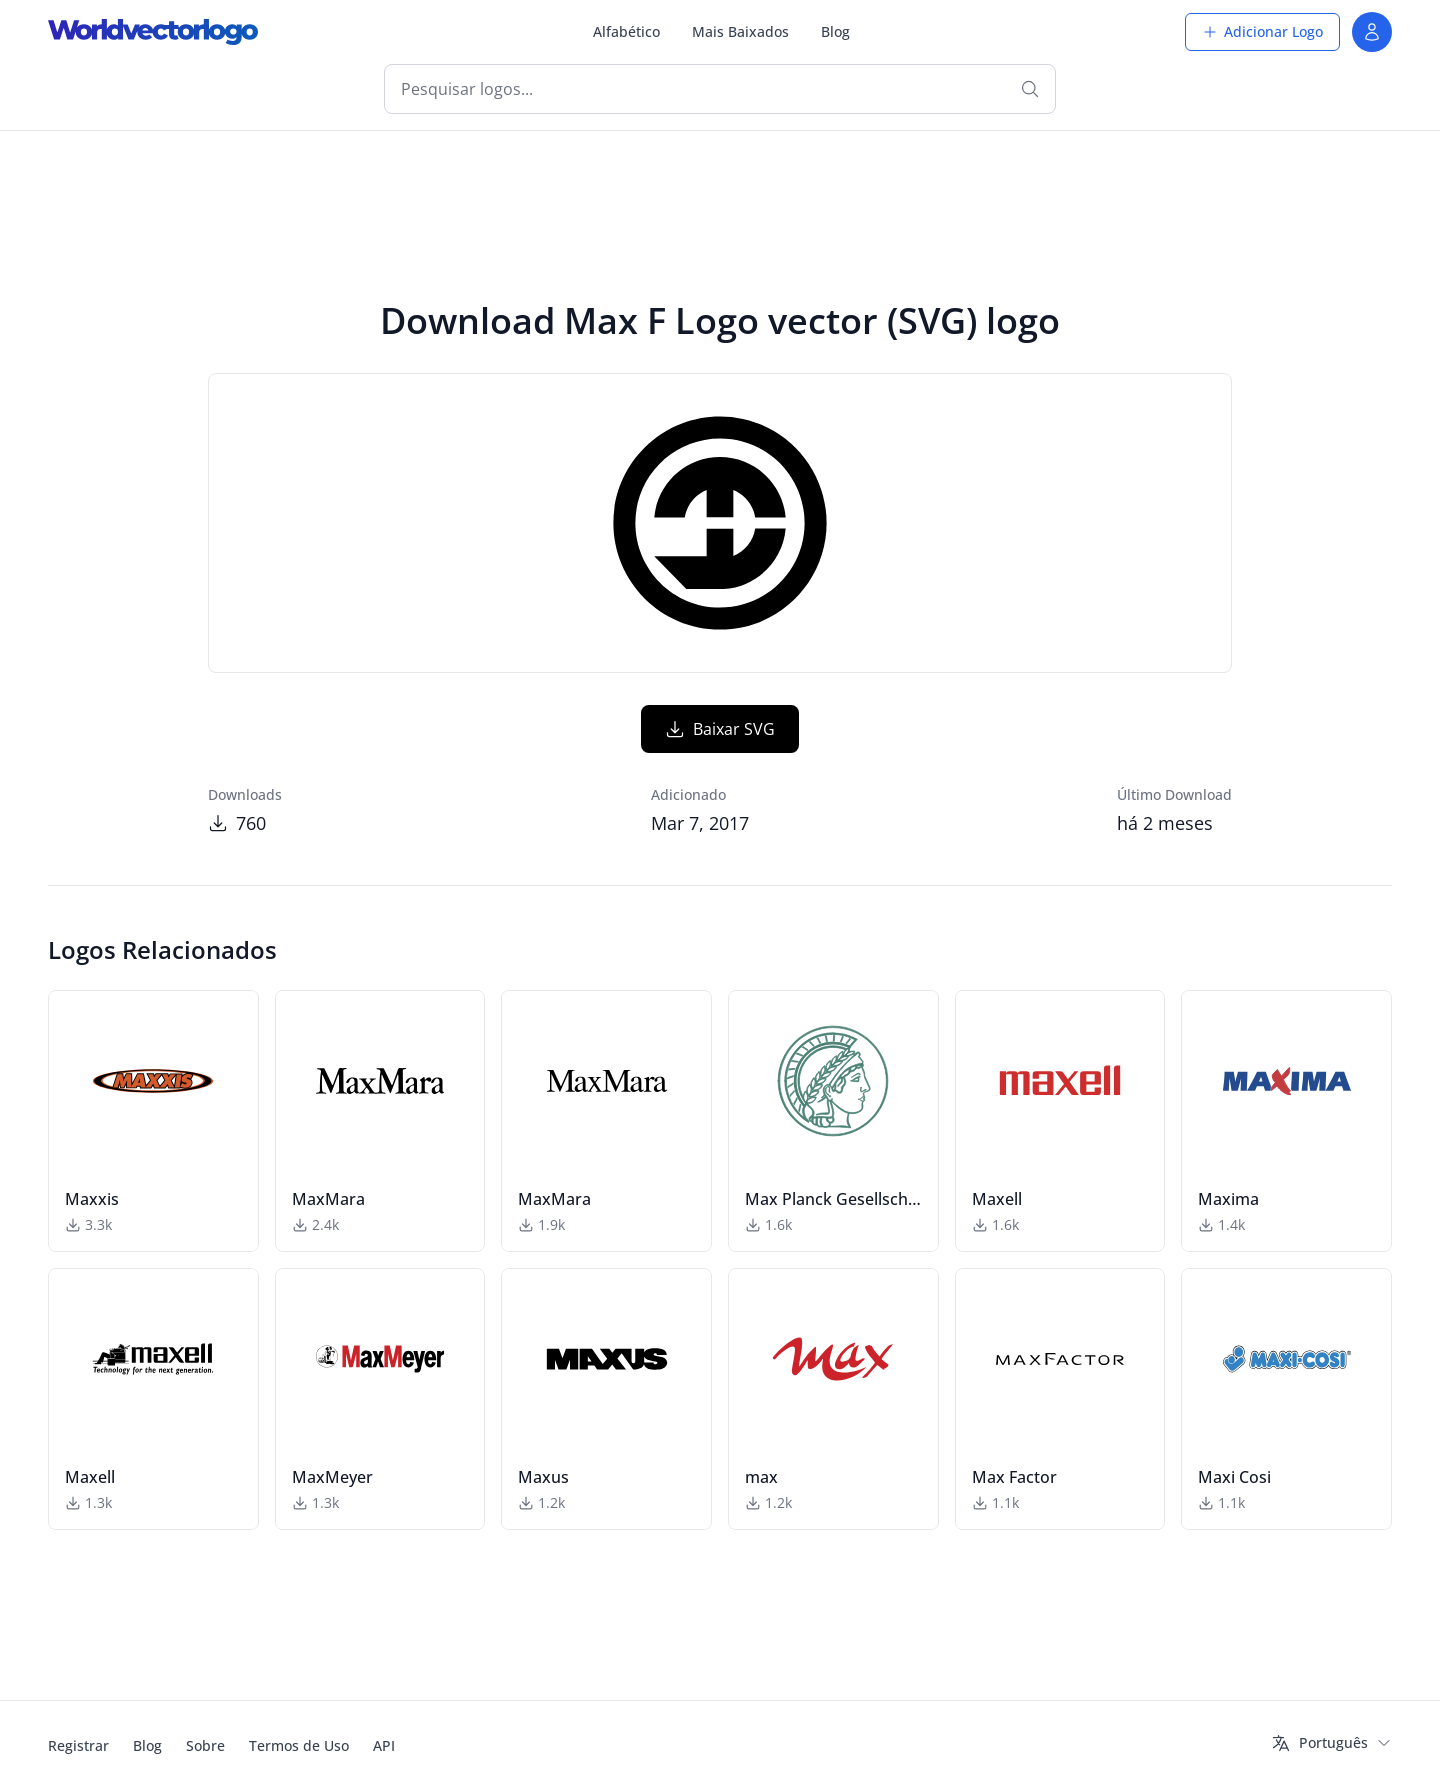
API (384, 1745)
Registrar (78, 1745)
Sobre (205, 1745)
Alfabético (626, 31)
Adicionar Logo (1262, 31)
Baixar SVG (720, 729)
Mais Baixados (740, 31)
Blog (835, 31)
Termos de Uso (299, 1745)
